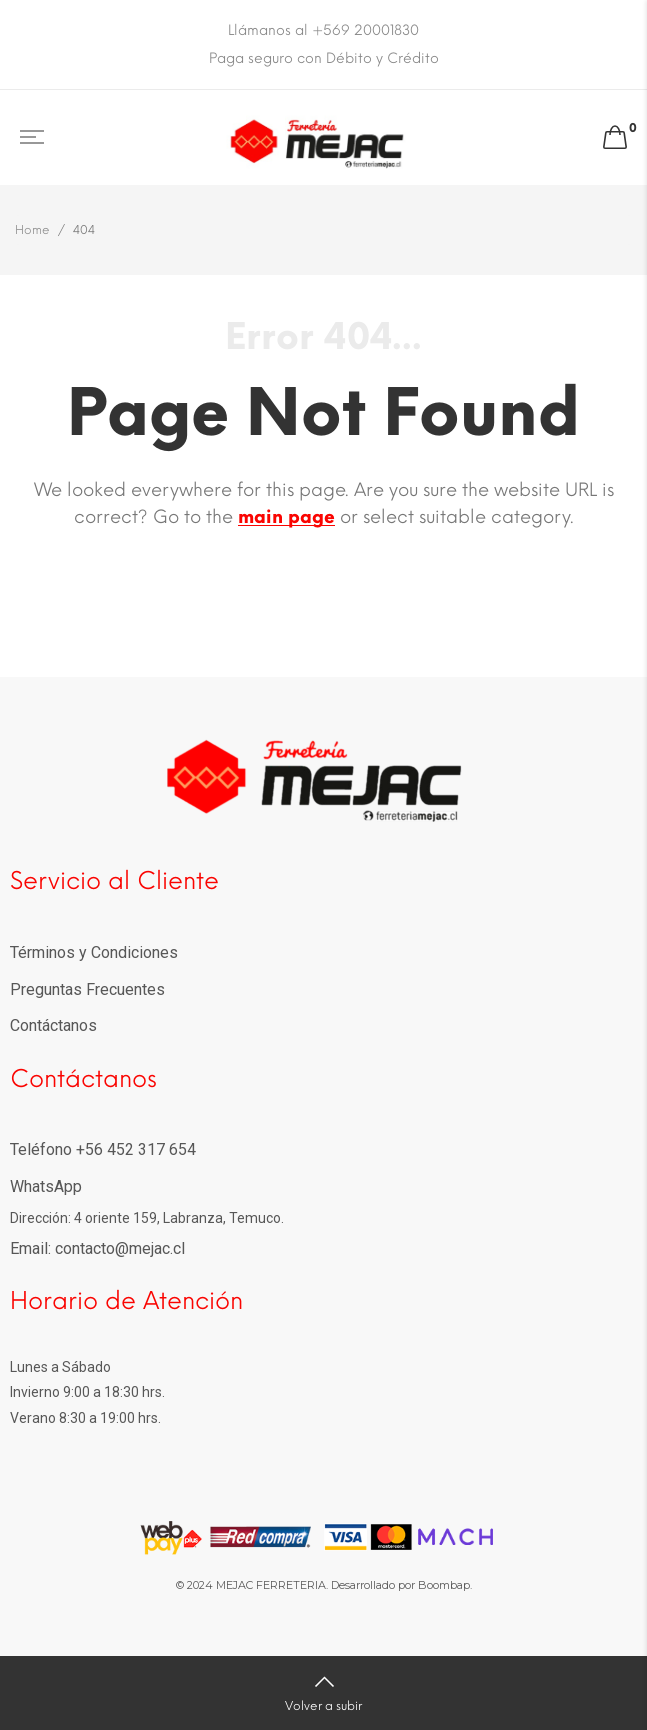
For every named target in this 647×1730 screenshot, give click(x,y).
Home (32, 230)
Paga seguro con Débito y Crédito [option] (324, 58)
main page (286, 517)
